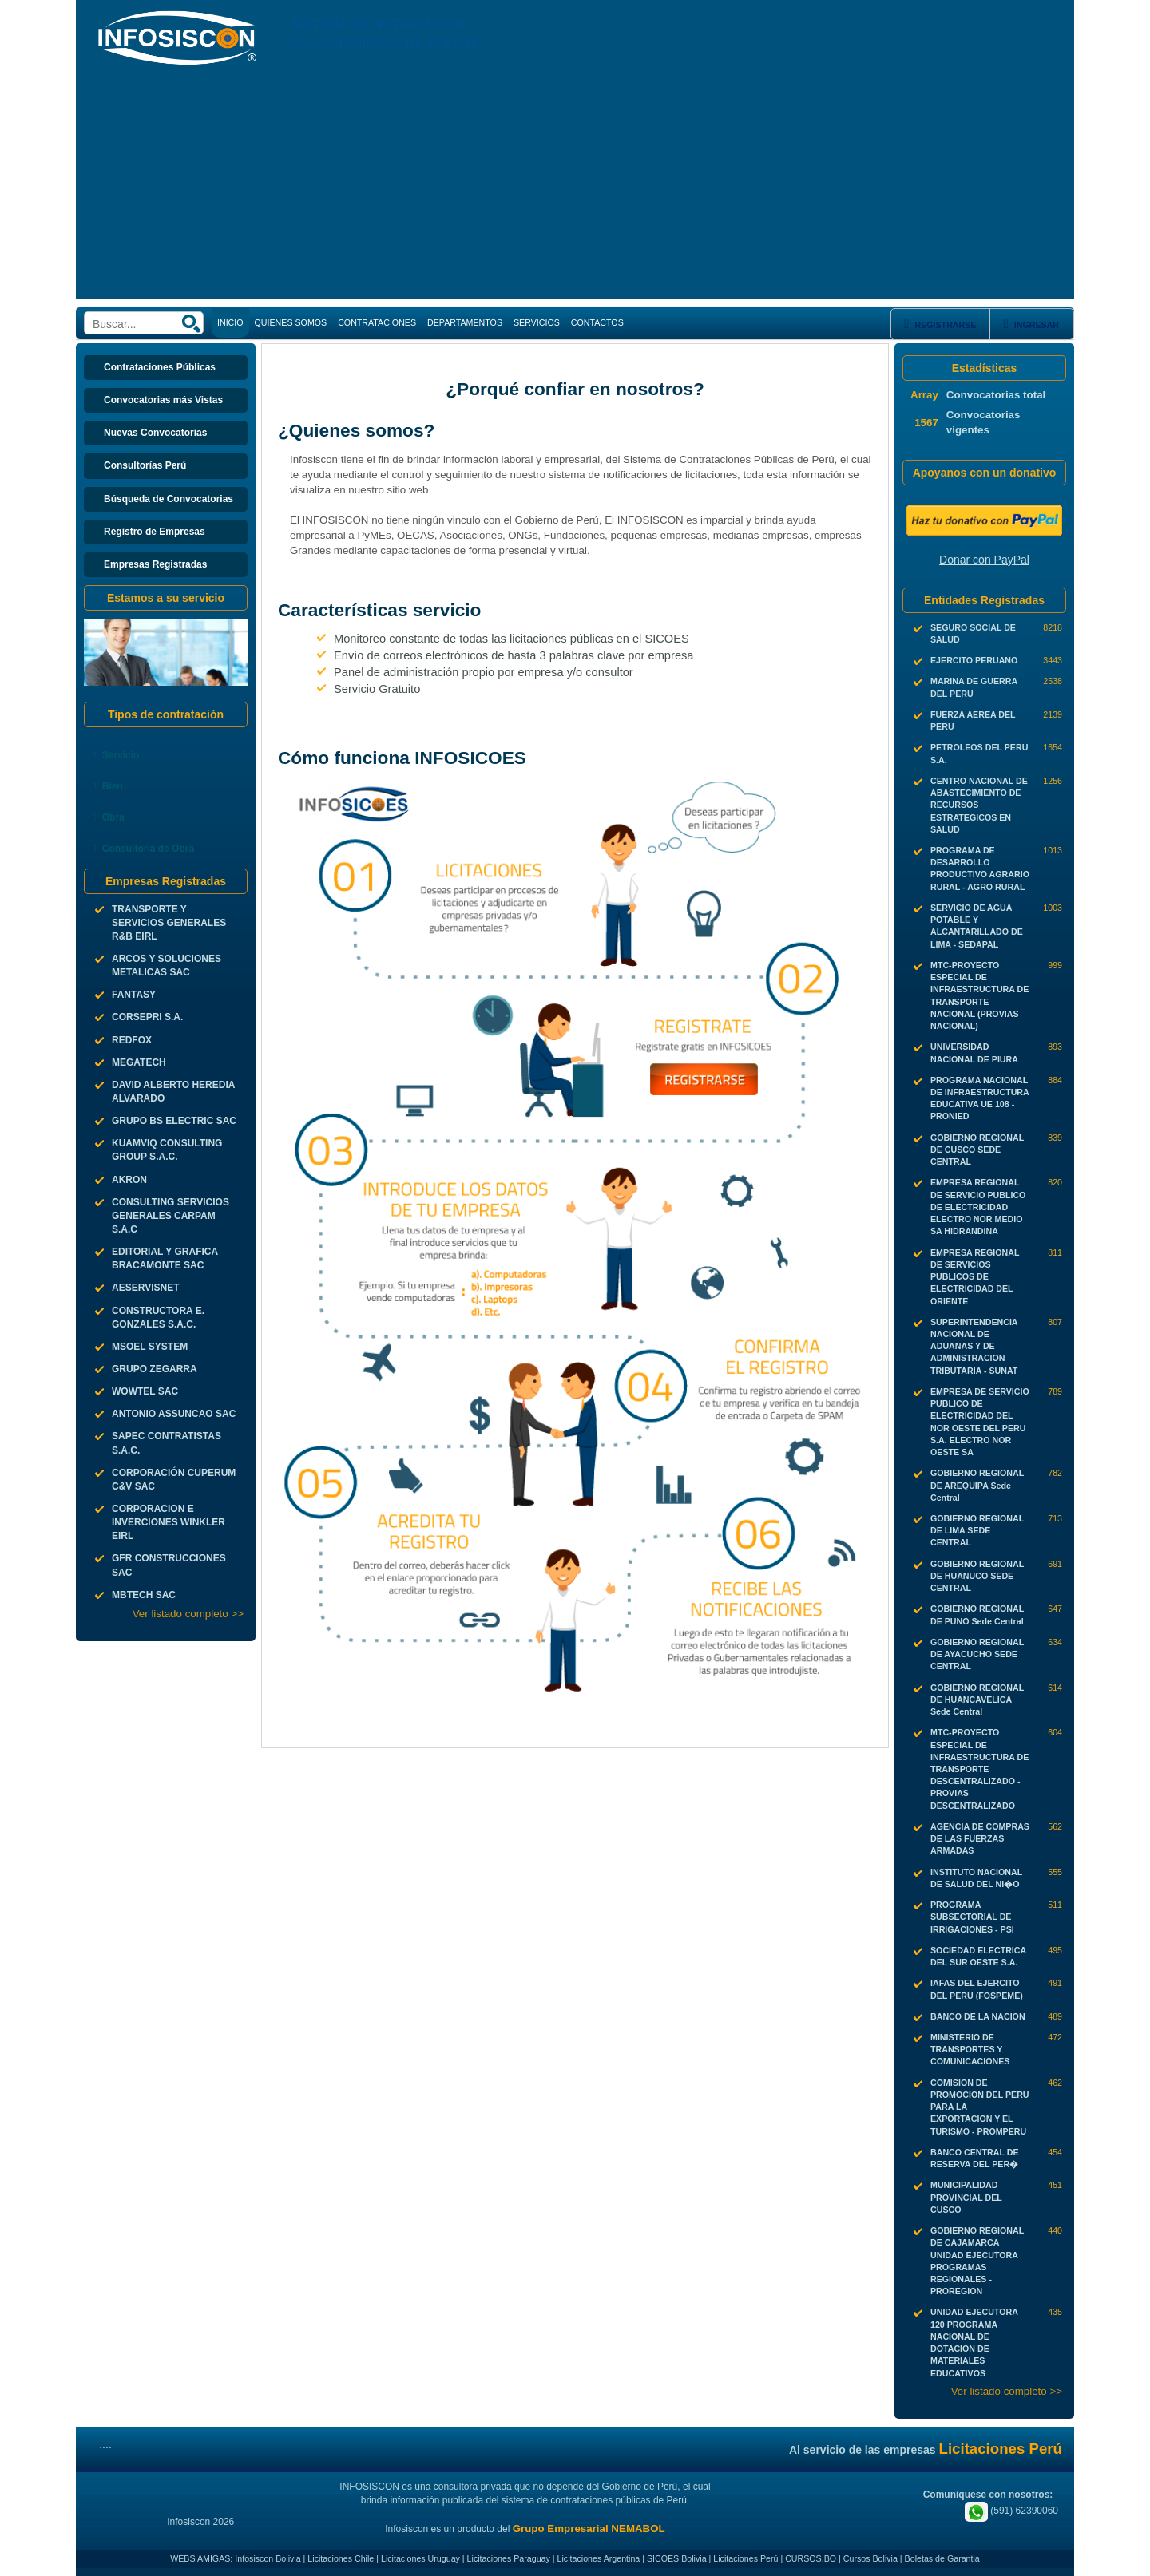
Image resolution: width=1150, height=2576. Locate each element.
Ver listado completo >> (188, 1614)
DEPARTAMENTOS (464, 322)
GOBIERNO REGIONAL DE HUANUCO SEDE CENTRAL (977, 1576)
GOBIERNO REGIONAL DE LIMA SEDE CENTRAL (977, 1530)
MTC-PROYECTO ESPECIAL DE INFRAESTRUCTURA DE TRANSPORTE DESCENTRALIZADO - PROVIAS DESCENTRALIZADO (979, 1768)
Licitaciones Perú (745, 2558)
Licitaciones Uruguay (420, 2558)
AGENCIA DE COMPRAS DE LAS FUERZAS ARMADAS (979, 1838)
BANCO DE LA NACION (977, 2016)
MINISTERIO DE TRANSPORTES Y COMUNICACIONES (969, 2049)
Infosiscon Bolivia (267, 2558)
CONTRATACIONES (377, 322)
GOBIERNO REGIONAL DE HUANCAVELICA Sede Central (977, 1699)
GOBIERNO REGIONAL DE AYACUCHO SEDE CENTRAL (977, 1654)
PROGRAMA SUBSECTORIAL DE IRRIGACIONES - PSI (972, 1916)
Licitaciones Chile (340, 2558)
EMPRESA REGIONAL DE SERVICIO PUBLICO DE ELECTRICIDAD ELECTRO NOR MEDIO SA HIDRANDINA (977, 1206)
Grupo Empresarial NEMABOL (589, 2528)
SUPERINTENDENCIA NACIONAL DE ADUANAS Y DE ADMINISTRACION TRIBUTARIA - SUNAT (973, 1346)
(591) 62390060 (1011, 2510)
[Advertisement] (575, 187)
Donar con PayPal (984, 559)
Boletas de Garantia (942, 2558)
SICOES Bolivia (677, 2558)
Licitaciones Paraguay (508, 2558)
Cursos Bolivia (870, 2558)
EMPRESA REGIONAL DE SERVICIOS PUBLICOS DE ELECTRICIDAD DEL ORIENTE (974, 1277)
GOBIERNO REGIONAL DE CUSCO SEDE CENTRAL (977, 1149)
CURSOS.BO (810, 2558)
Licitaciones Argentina (598, 2558)
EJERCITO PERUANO (973, 660)
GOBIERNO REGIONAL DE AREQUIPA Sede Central (977, 1485)
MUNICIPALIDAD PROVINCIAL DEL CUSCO (966, 2197)
